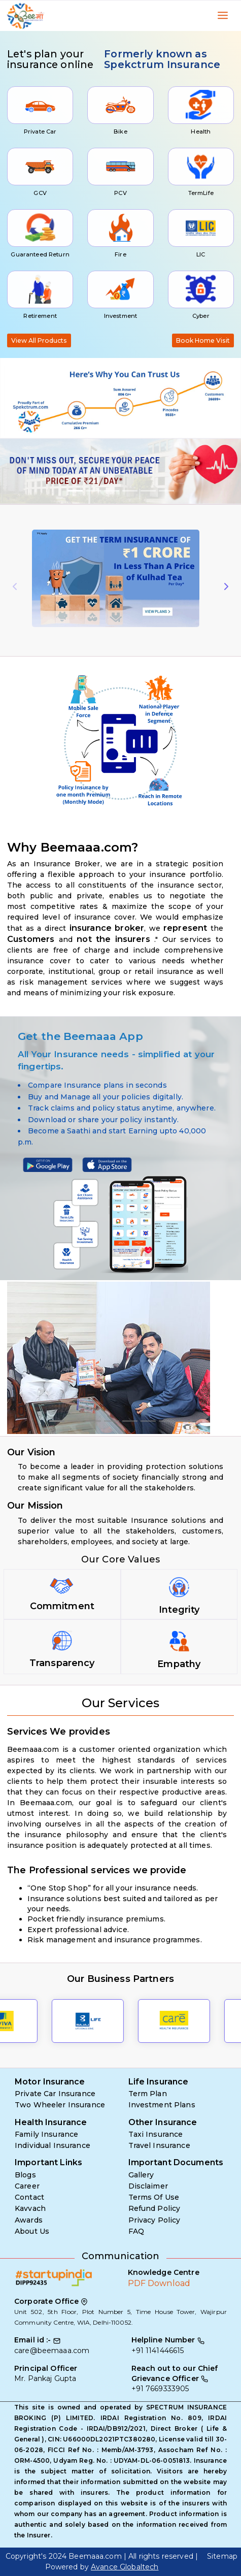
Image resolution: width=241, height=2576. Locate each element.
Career (27, 2186)
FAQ (136, 2231)
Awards (29, 2220)
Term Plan (147, 2093)
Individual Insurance (52, 2145)
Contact (29, 2197)
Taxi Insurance (155, 2134)
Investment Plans (161, 2104)
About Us (32, 2231)
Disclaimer (148, 2186)
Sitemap (222, 2556)
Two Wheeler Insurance (60, 2104)
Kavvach (30, 2208)
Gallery (141, 2174)
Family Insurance (46, 2134)
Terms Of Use (154, 2197)
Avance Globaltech (124, 2566)
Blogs (25, 2174)
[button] (18, 471)
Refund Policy (154, 2208)
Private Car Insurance (55, 2093)
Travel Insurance (159, 2145)
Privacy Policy (154, 2220)
